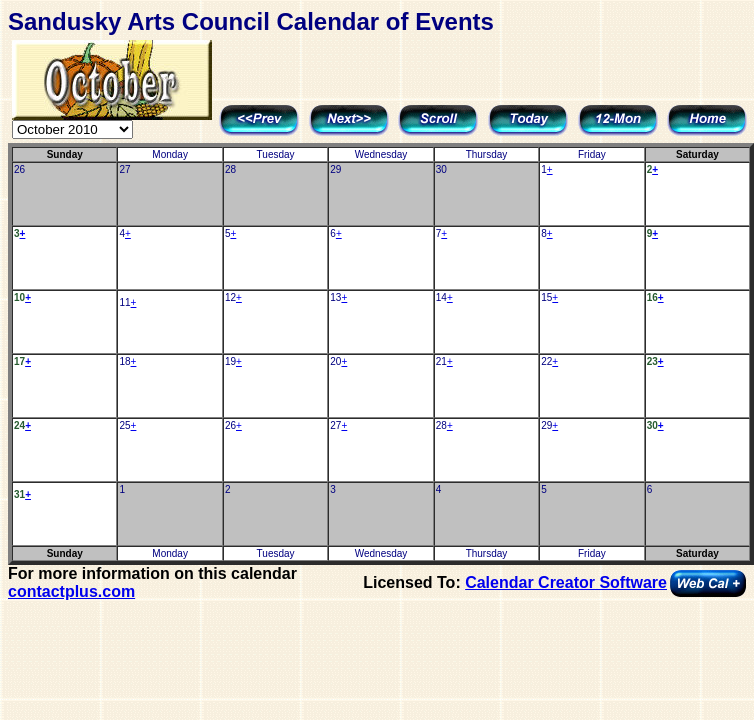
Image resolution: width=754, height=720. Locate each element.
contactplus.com (71, 591)
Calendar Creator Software (566, 582)
